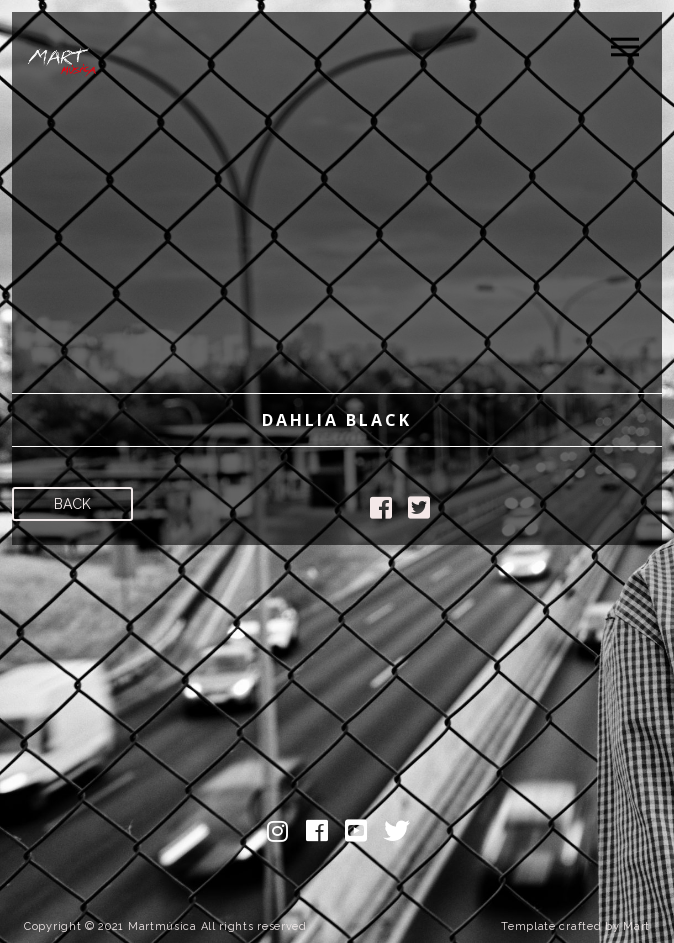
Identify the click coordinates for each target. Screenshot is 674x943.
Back (72, 504)
